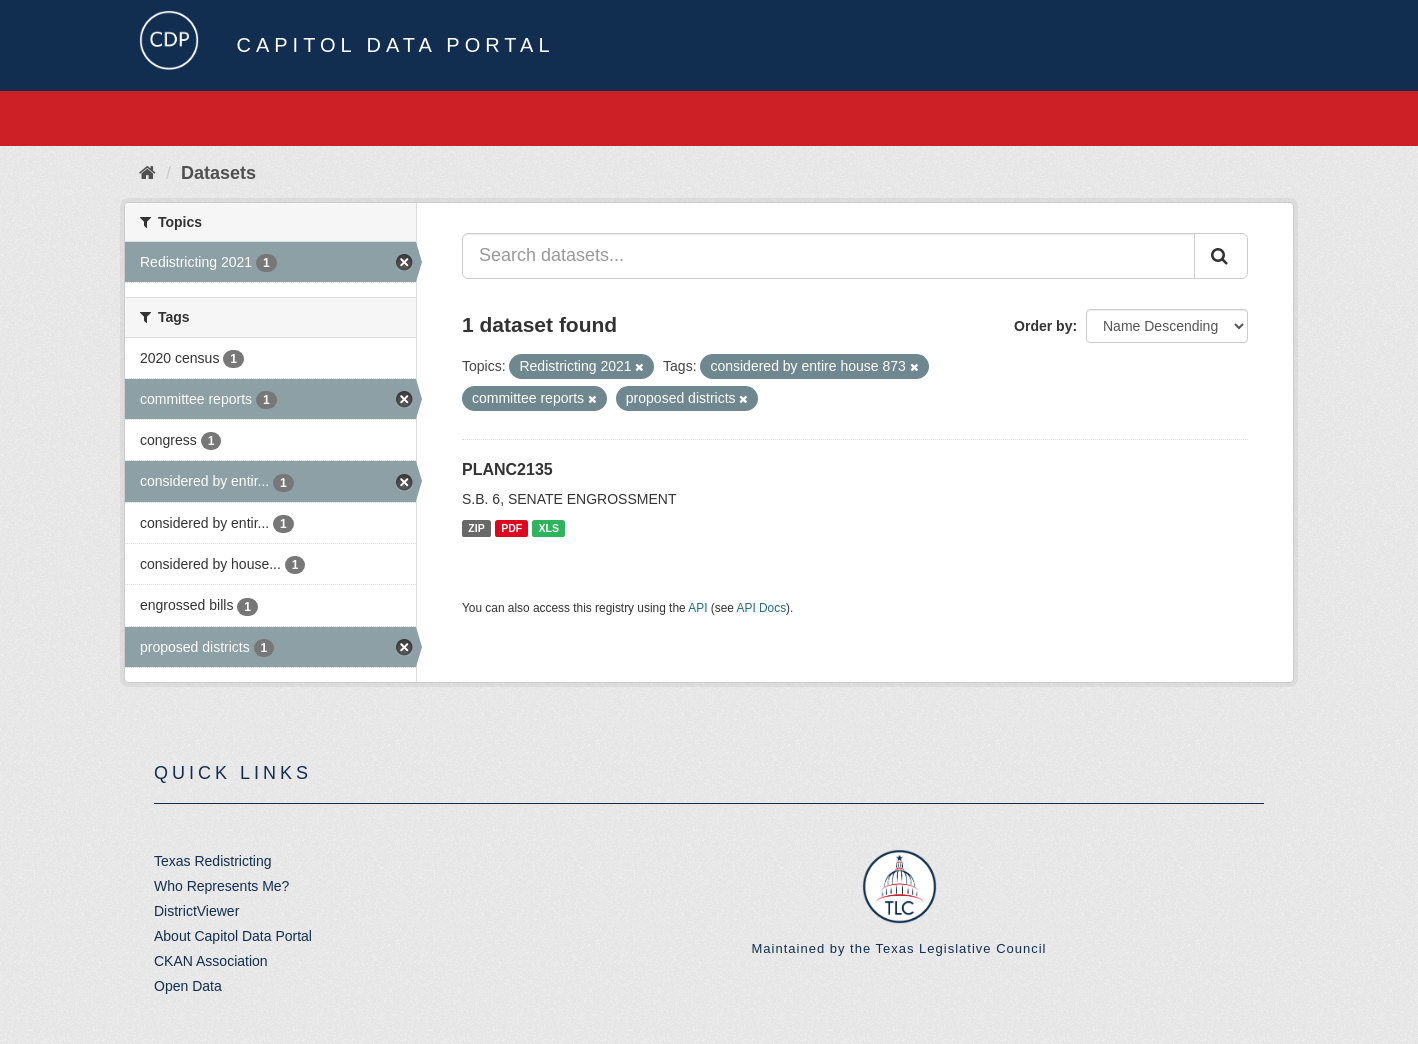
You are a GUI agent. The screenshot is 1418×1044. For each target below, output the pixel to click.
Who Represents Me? (221, 886)
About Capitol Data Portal (233, 936)
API (697, 608)
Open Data (188, 986)
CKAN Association (211, 961)
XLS (549, 528)
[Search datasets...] (828, 256)
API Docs (762, 608)
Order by (1043, 326)
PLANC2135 (507, 469)
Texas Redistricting (213, 861)
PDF (511, 528)
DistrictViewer (196, 911)
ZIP (476, 528)
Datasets (218, 173)
